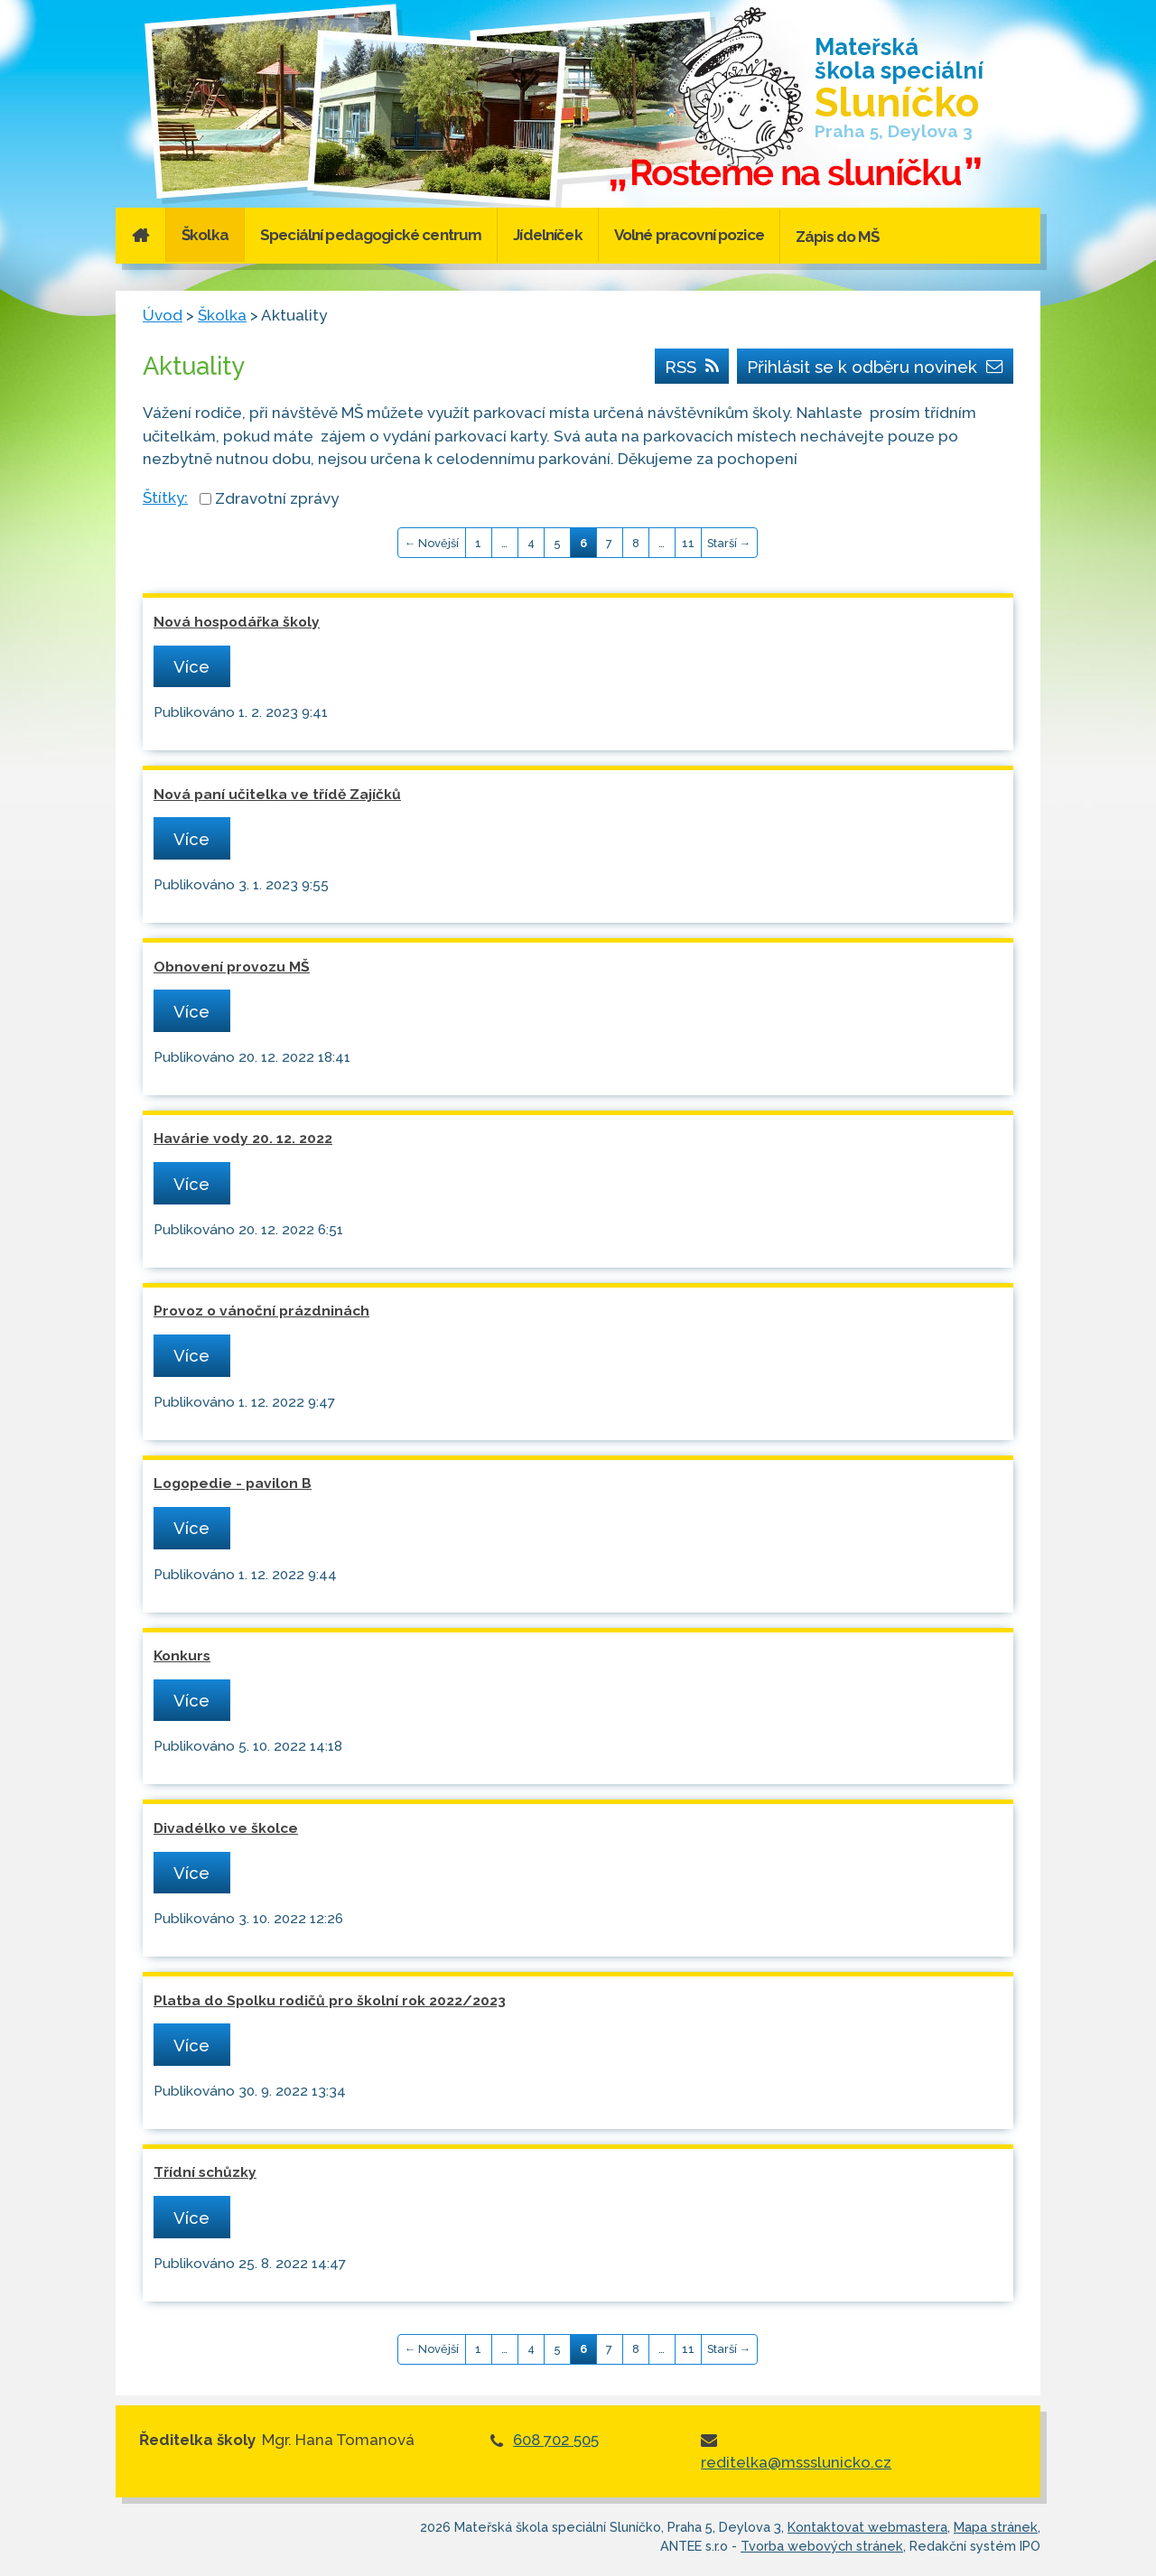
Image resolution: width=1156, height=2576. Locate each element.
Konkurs (182, 1655)
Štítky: (165, 497)
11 (688, 543)
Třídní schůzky (205, 2172)
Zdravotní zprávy (277, 498)
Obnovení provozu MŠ (232, 966)
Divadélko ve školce (226, 1828)
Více (191, 666)
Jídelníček (548, 235)
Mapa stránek (996, 2526)
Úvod (140, 235)
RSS (691, 367)
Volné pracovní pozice (689, 235)
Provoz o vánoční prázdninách (261, 1310)
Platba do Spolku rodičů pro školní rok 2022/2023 (330, 2000)
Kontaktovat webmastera (867, 2526)
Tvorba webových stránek (822, 2545)
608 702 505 (556, 2440)
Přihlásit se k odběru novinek (874, 367)
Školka (205, 235)
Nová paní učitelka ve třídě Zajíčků (277, 794)
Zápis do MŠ (838, 237)
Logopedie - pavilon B (233, 1483)
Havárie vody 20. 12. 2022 (243, 1138)
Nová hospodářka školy (237, 621)
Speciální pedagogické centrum (370, 235)
